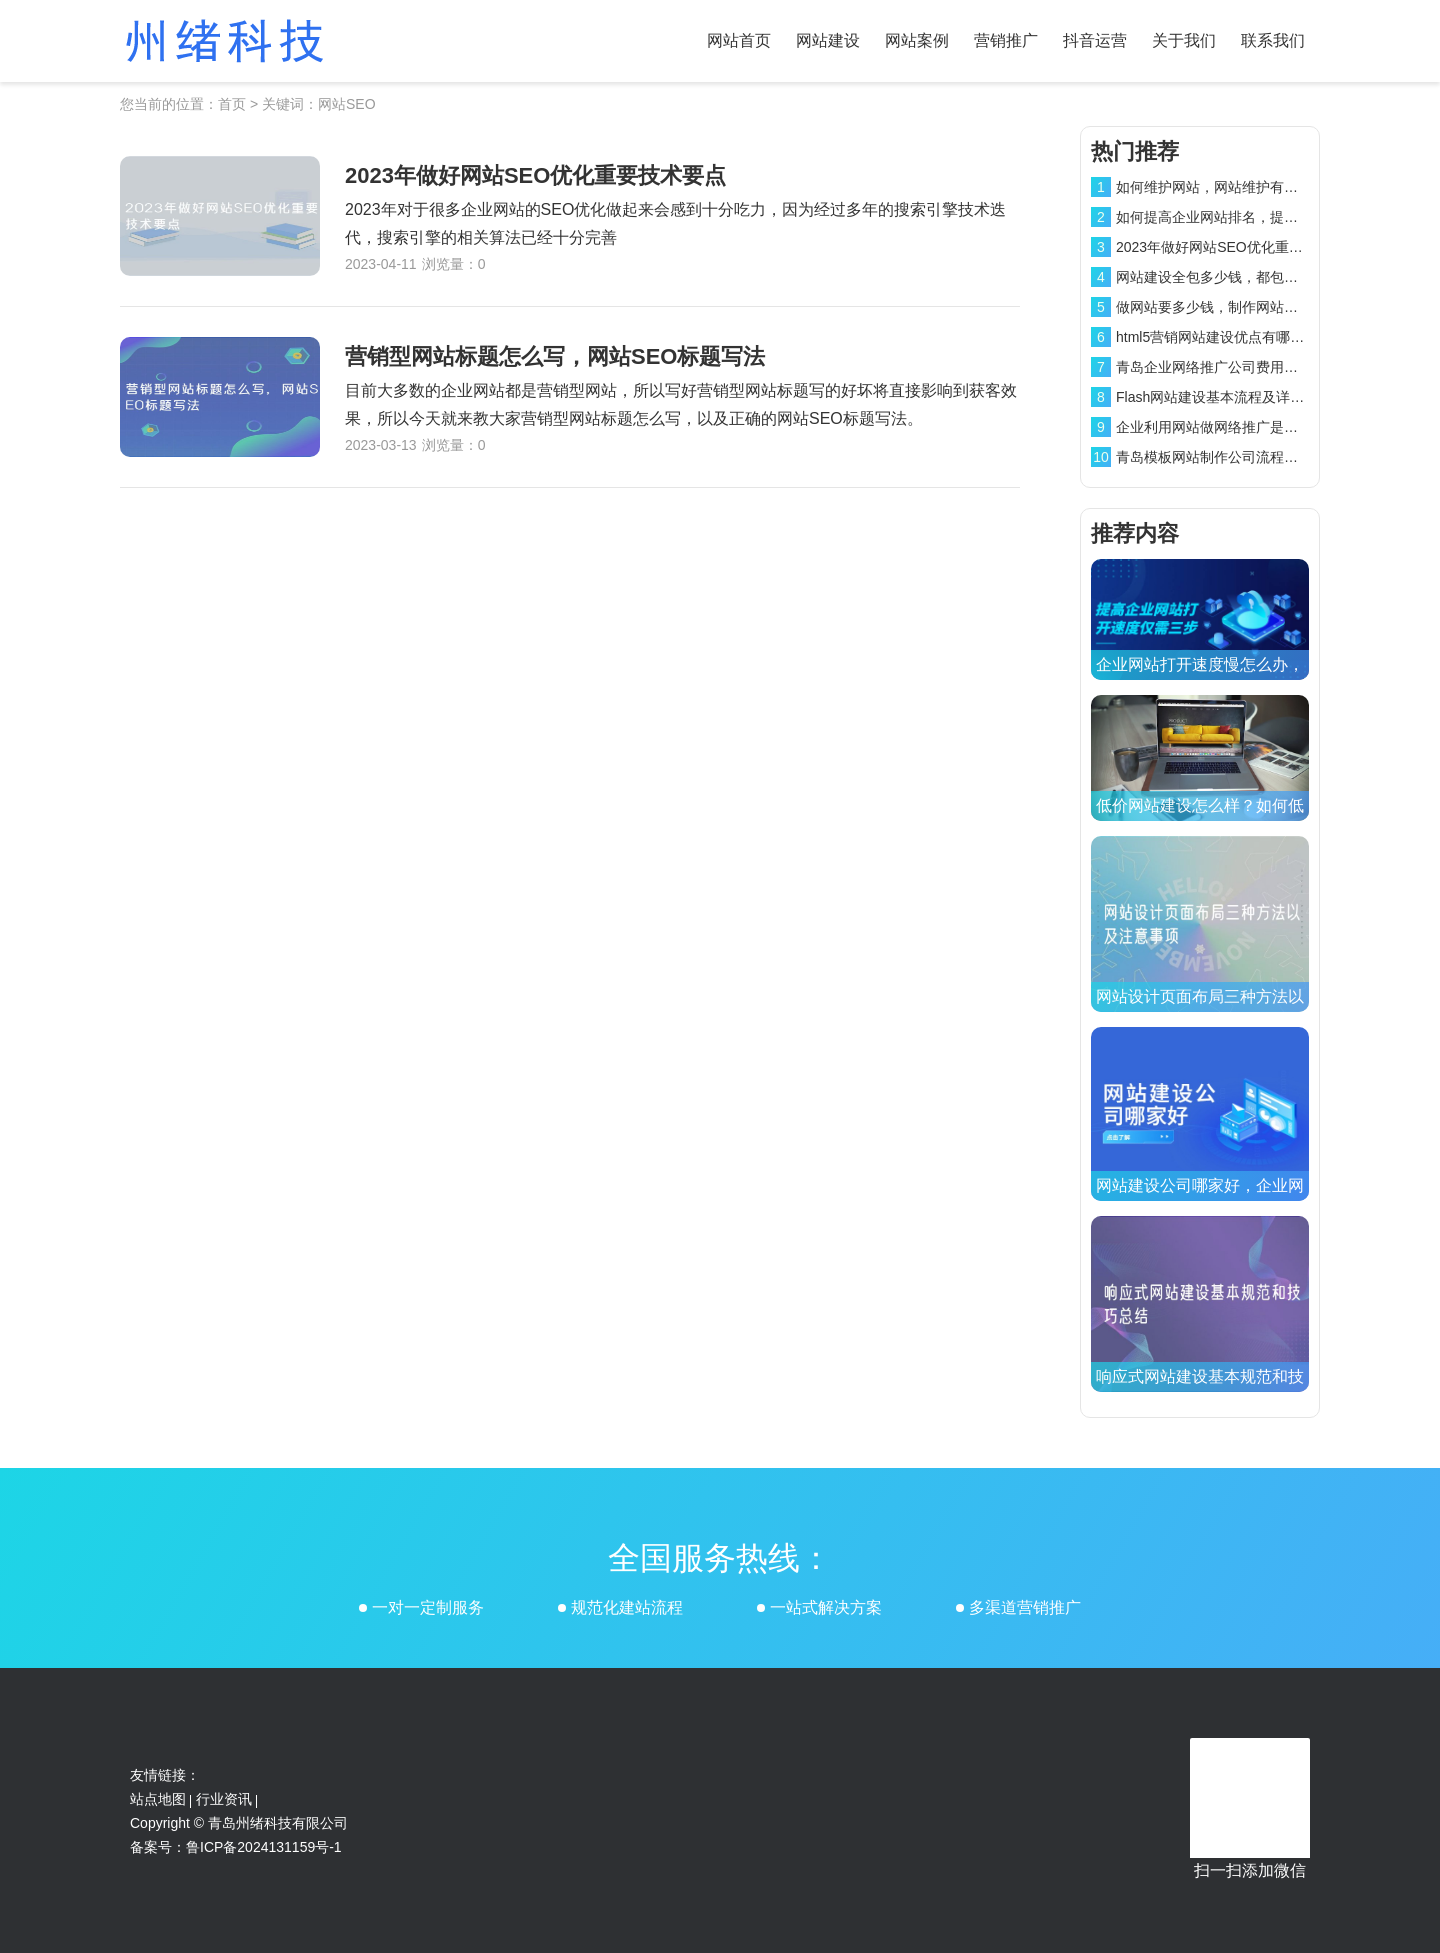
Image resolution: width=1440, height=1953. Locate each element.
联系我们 (1273, 40)
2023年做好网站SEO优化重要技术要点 (1237, 247)
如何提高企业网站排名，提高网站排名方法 (1249, 217)
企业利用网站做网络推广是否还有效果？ (1242, 427)
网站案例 (917, 40)
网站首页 (739, 40)
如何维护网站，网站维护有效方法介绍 (1235, 187)
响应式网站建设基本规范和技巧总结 (1200, 1391)
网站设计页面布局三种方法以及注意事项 (1200, 1011)
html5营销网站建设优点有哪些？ (1217, 337)
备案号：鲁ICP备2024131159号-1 (236, 1847)
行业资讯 (224, 1799)
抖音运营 (1095, 40)
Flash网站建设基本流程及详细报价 (1224, 397)
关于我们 (1184, 40)
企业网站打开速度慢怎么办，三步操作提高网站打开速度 (1200, 679)
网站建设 (828, 40)
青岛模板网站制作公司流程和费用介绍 (1235, 457)
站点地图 (158, 1799)
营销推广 (1006, 40)
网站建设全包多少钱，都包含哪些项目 (1235, 277)
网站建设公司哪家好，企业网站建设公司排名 (1200, 1200)
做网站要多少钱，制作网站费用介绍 (1228, 307)
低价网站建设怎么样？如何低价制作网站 (1200, 820)
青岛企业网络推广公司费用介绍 (1214, 367)
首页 (232, 104)
